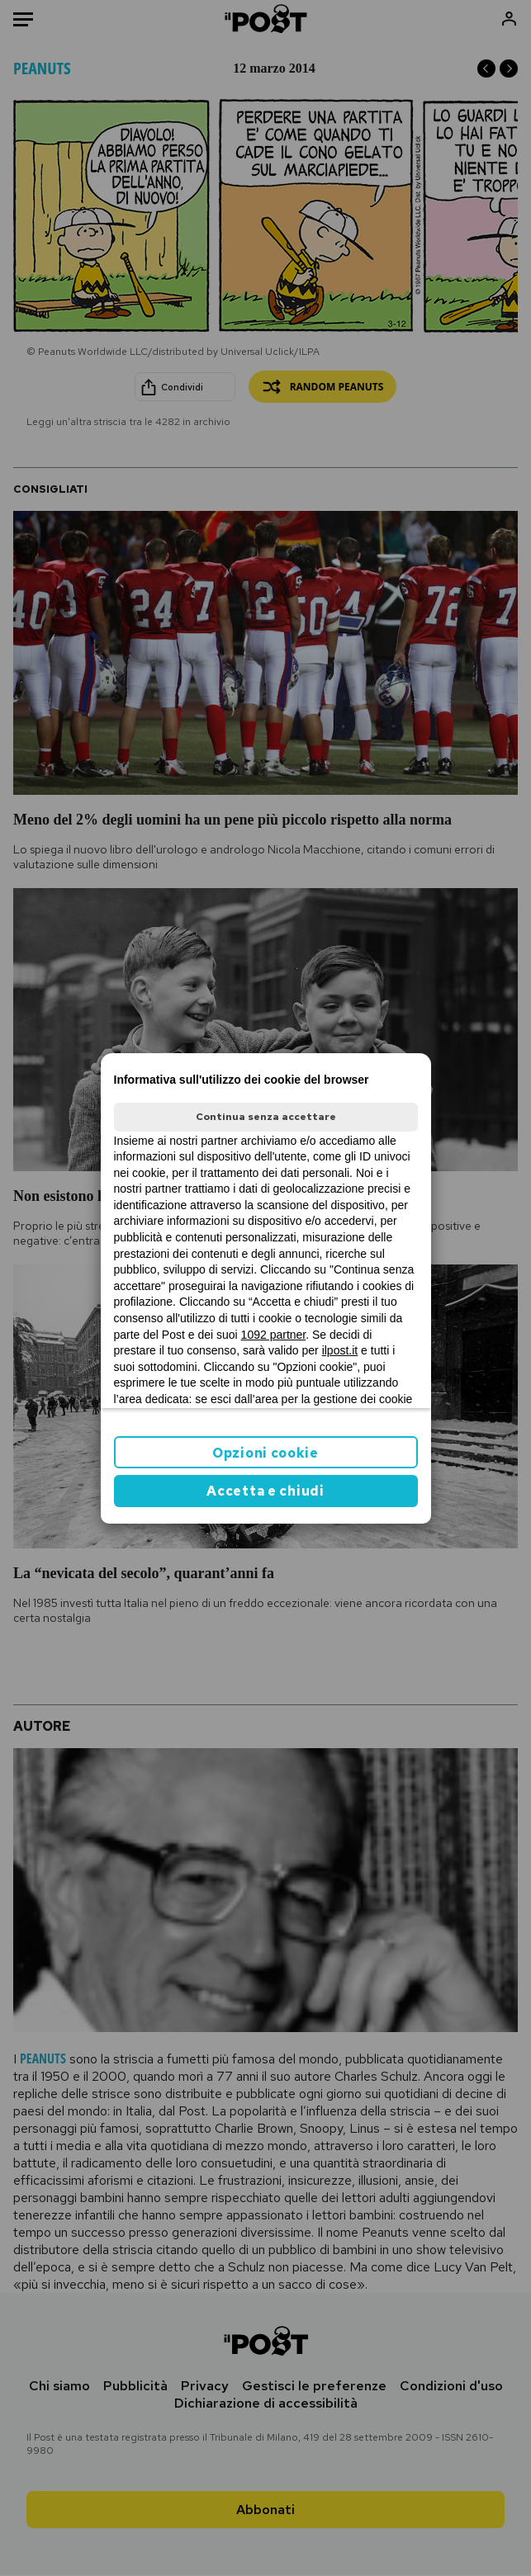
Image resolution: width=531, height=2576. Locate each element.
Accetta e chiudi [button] (265, 1491)
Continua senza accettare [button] (266, 1116)
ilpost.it (340, 1350)
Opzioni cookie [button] (265, 1453)
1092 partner (273, 1334)
